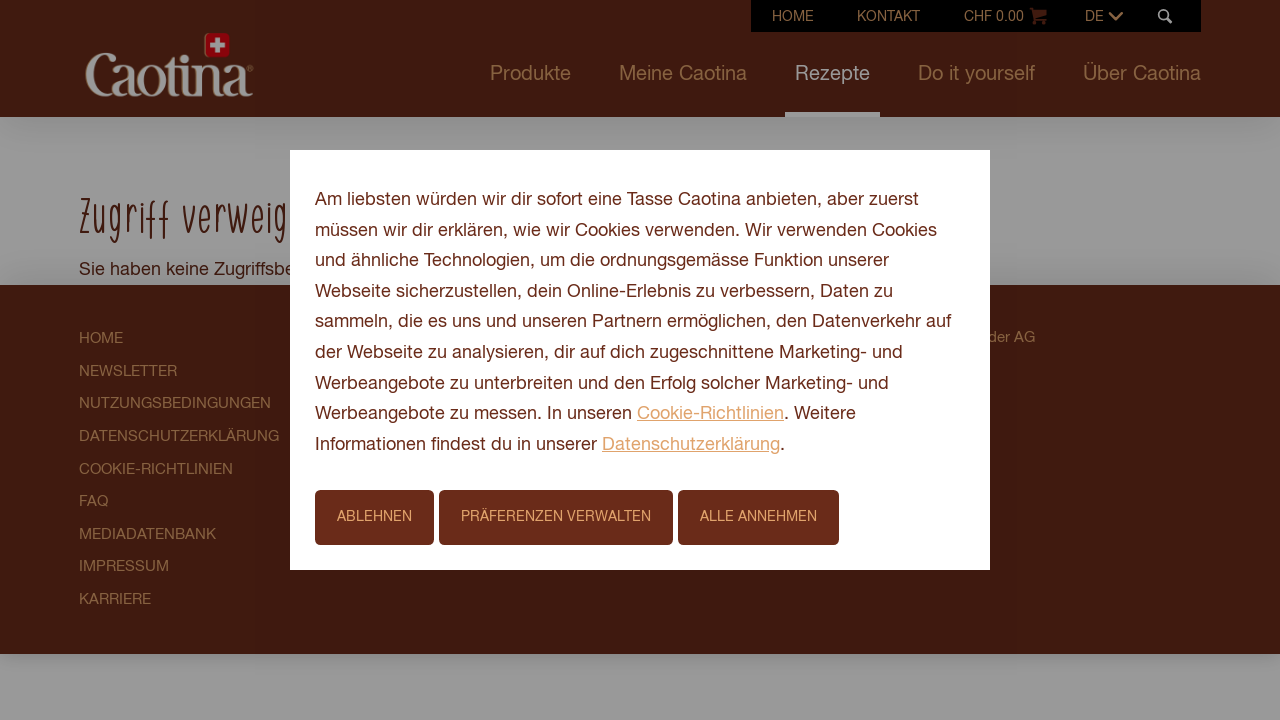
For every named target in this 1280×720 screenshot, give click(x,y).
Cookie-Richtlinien (710, 414)
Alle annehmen (758, 517)
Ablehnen (374, 517)
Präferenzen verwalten (556, 517)
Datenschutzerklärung (691, 445)
